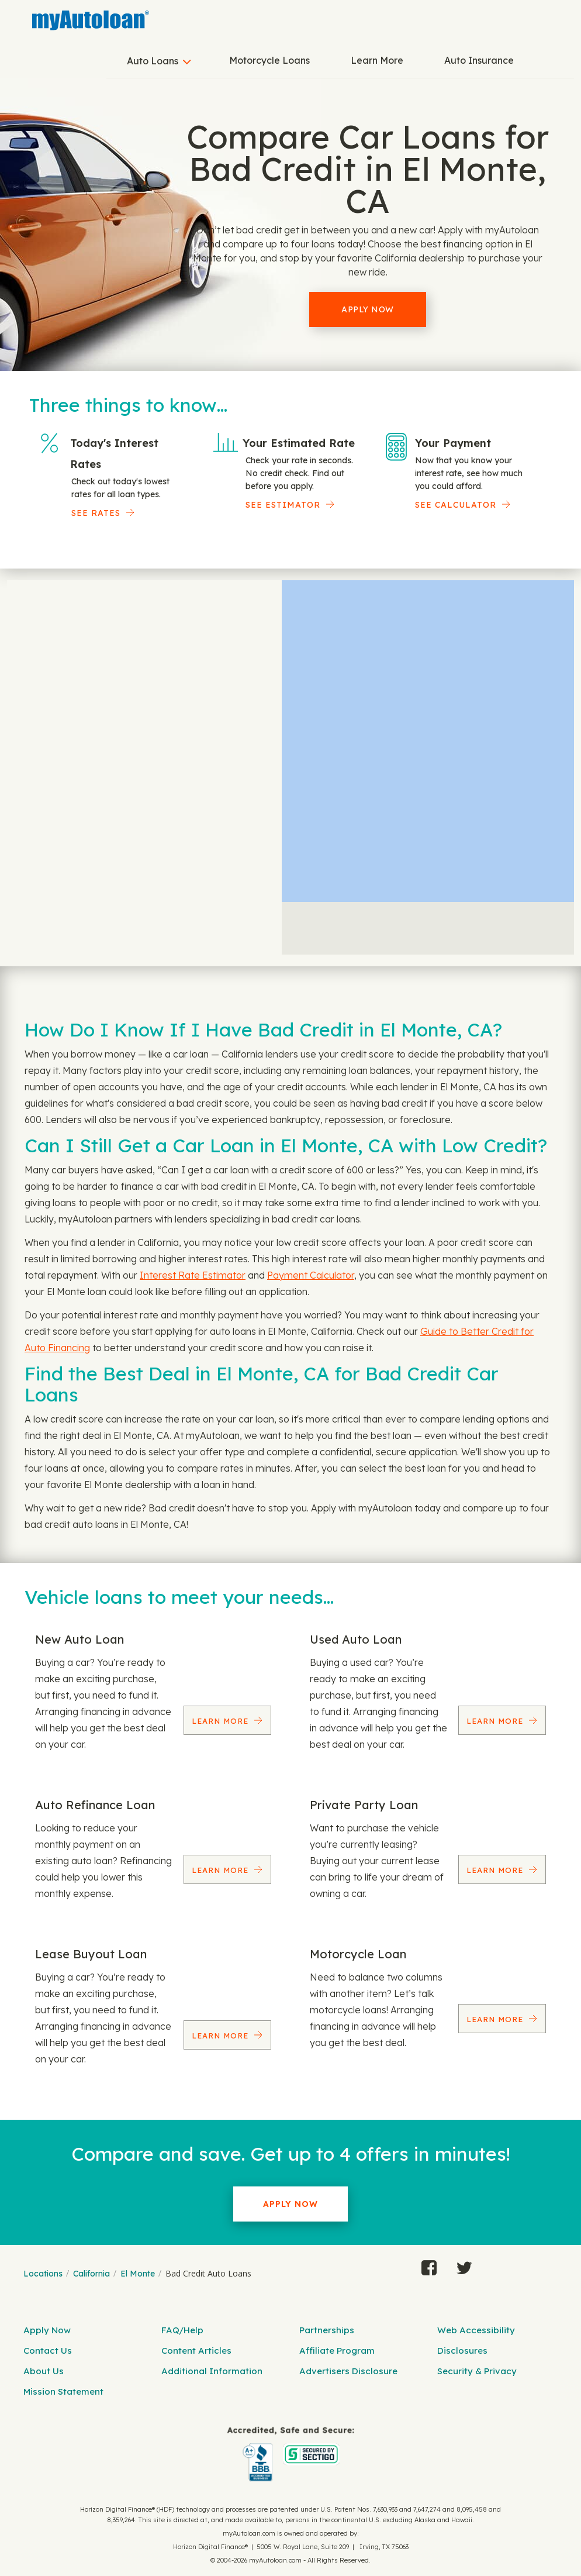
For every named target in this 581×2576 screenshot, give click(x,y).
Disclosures (462, 2350)
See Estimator (282, 505)
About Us (43, 2371)
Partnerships (326, 2330)
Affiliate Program (337, 2350)
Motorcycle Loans (269, 60)
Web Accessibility (476, 2330)
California (91, 2273)
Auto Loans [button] (152, 61)
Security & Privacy (477, 2371)
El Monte (137, 2273)
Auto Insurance (479, 60)
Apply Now (367, 309)
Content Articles (196, 2350)
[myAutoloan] (290, 2454)
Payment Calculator (310, 1275)
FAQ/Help (182, 2330)
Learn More (377, 60)
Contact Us (47, 2350)
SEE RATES (95, 513)
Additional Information (211, 2371)
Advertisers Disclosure (348, 2371)
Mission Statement (63, 2391)
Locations (43, 2273)
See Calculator (455, 505)
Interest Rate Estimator (192, 1275)
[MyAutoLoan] (90, 20)
